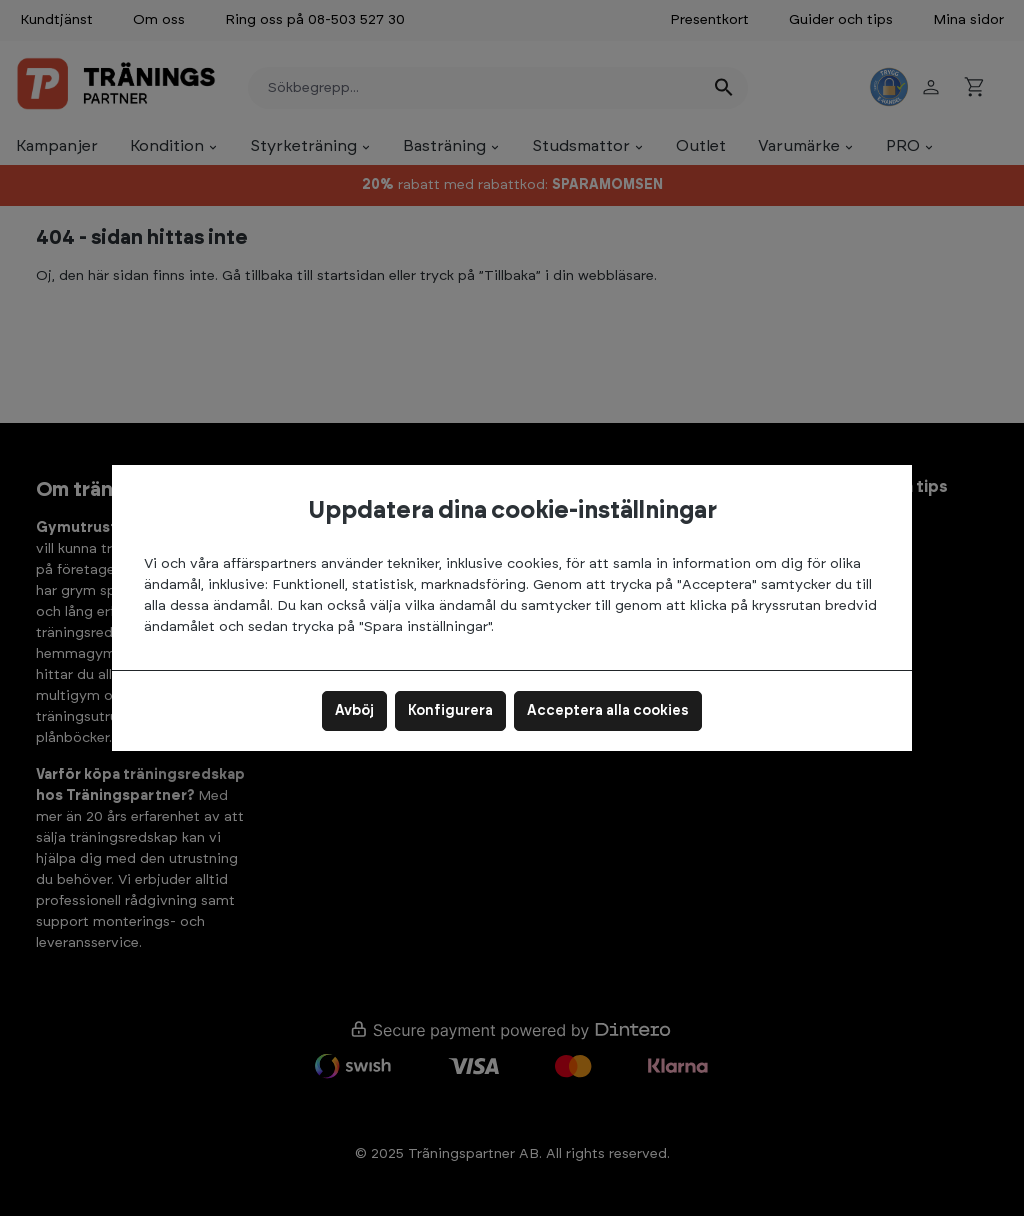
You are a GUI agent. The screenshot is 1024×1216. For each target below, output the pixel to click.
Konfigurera (450, 711)
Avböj (354, 711)
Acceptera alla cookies (608, 711)
